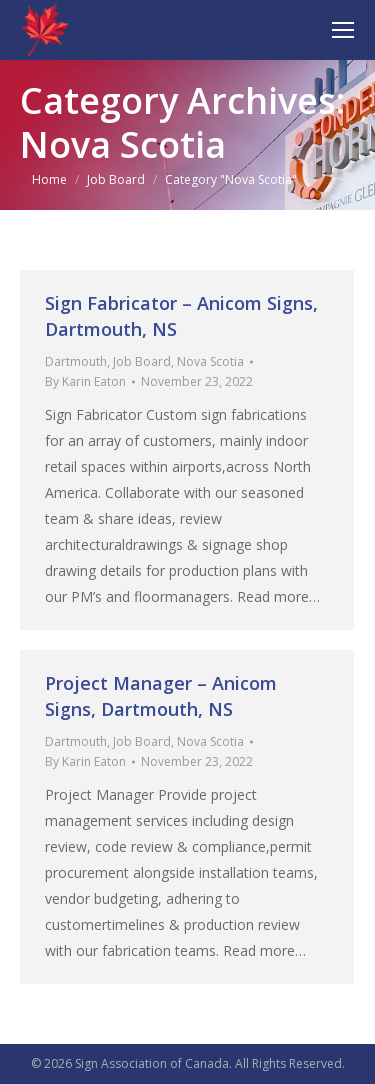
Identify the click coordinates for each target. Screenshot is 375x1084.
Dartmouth (76, 361)
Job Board (142, 361)
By (85, 381)
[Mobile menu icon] (343, 30)
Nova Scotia (210, 361)
